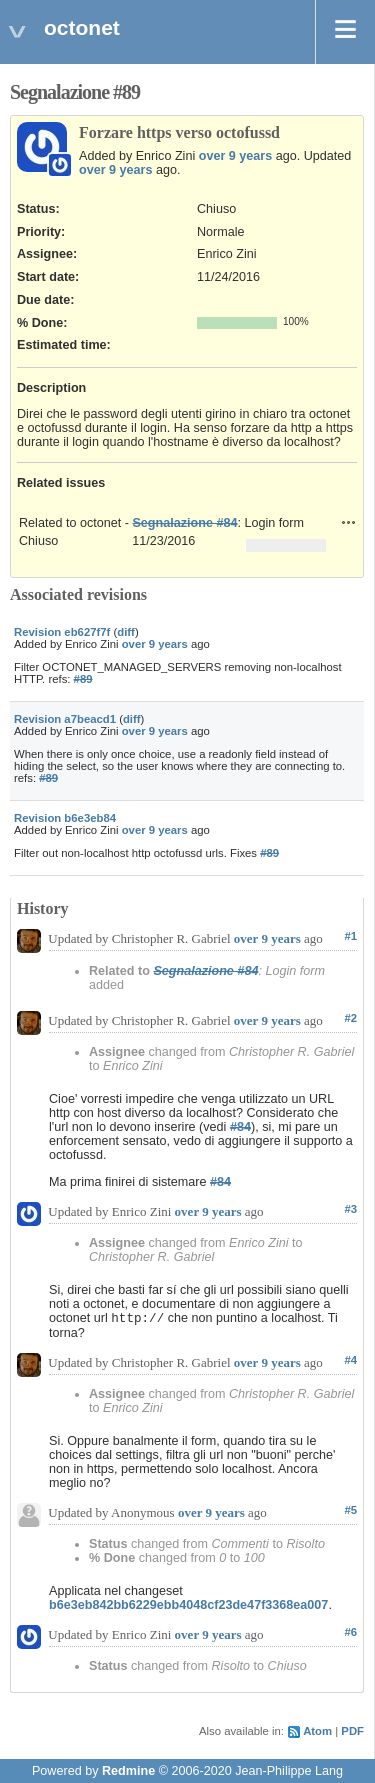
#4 (350, 1360)
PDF (352, 1731)
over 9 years (236, 156)
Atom (317, 1731)
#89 (83, 679)
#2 (350, 1018)
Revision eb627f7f (62, 632)
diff (126, 632)
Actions (349, 522)
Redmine (128, 1771)
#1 (350, 936)
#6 (350, 1632)
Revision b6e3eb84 (65, 818)
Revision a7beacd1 (65, 719)
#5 (350, 1510)
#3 (350, 1209)
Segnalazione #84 (184, 523)
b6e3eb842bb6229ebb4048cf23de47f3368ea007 (188, 1605)
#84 (240, 1127)
